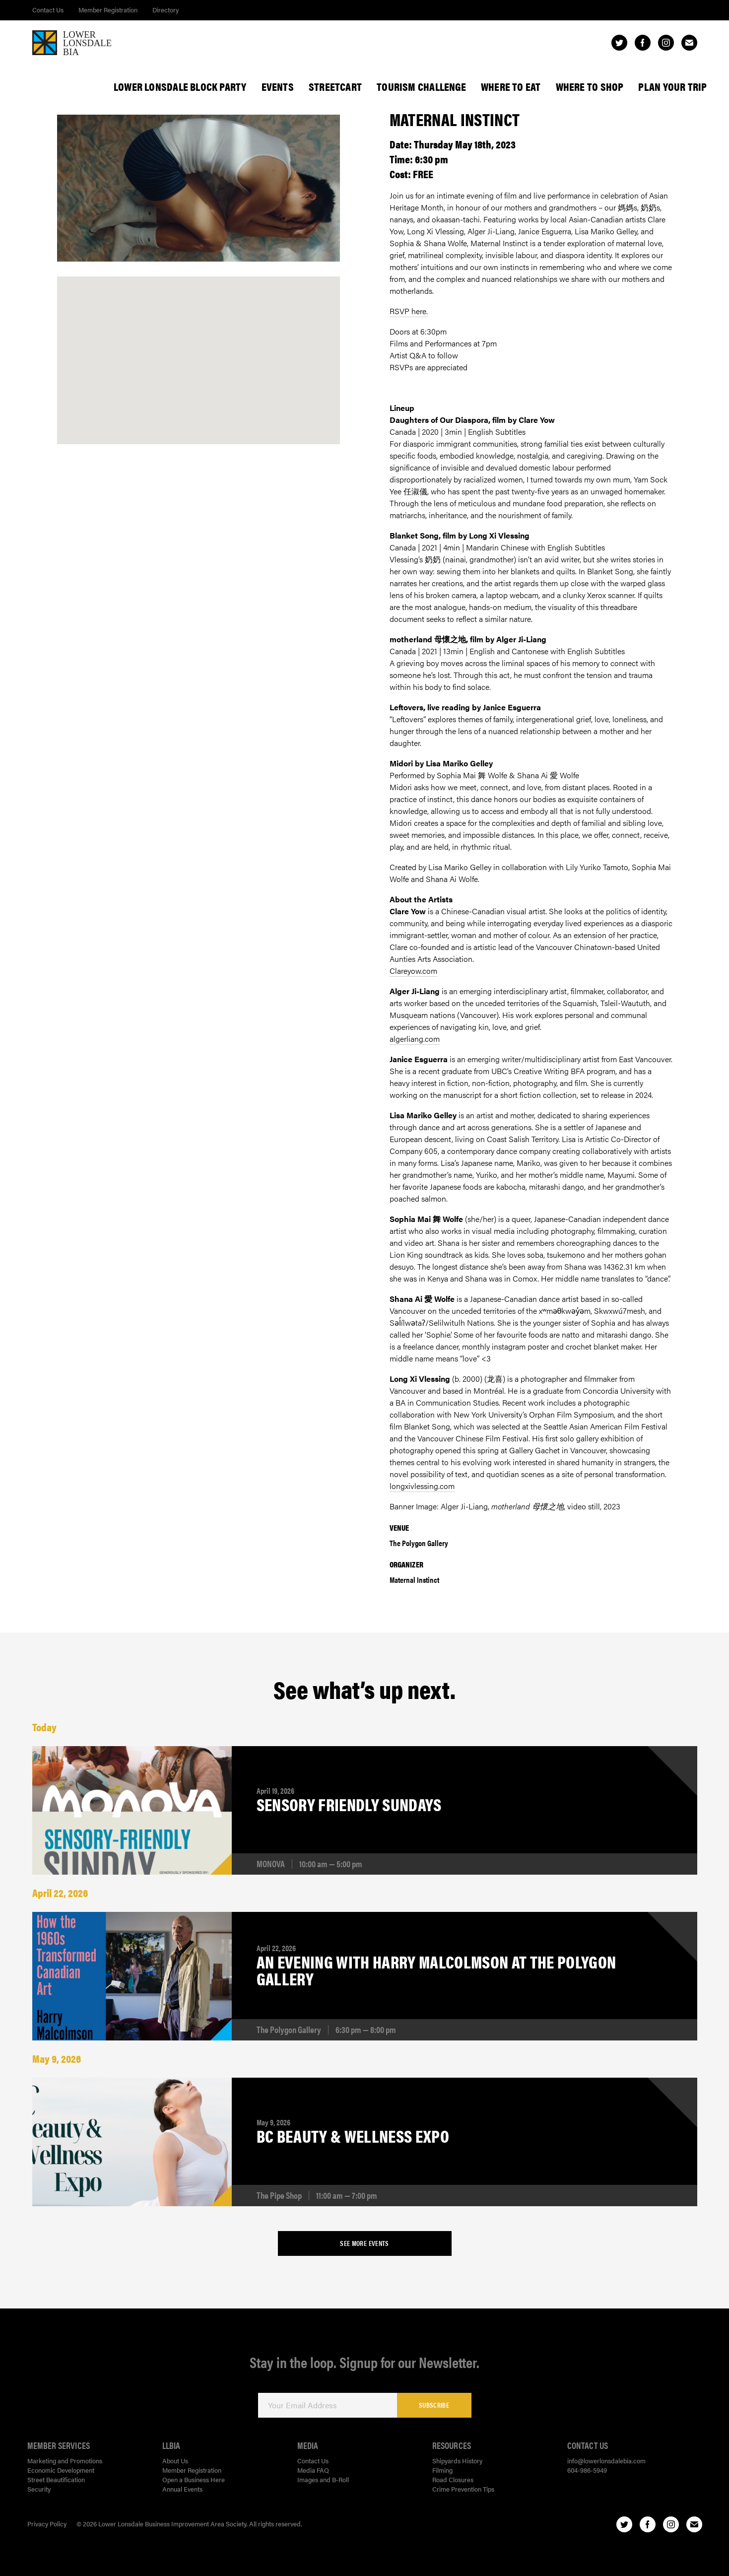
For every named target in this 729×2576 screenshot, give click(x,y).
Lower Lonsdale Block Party (180, 86)
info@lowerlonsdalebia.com (606, 2460)
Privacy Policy (46, 2523)
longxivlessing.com (422, 1485)
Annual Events (182, 2489)
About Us (175, 2460)
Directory (165, 9)
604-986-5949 (587, 2470)
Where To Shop (590, 86)
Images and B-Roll (323, 2479)
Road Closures (452, 2479)
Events (278, 86)
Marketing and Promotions (64, 2460)
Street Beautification (56, 2479)
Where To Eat (511, 86)
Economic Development (60, 2470)
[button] (198, 349)
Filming (442, 2470)
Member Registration (107, 9)
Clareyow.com (413, 970)
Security (39, 2489)
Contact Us (48, 9)
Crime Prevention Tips (463, 2489)
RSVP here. (409, 311)
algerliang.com (415, 1038)
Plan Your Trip (672, 86)
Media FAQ (313, 2470)
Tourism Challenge (421, 86)
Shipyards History (457, 2460)
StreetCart (335, 86)
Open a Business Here (193, 2479)
